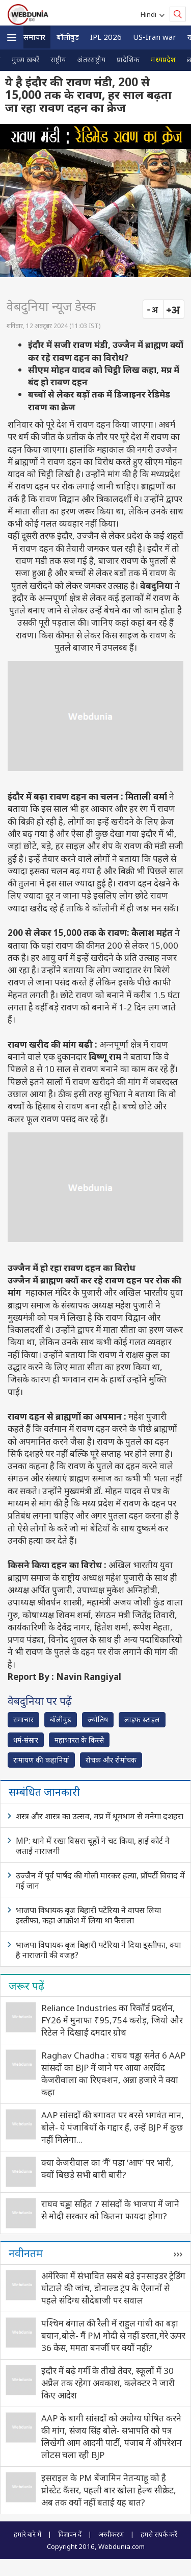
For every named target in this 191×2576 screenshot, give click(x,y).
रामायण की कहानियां (41, 1760)
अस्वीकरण (111, 2534)
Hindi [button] (150, 14)
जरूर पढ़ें (26, 1985)
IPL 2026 (106, 37)
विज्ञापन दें (69, 2534)
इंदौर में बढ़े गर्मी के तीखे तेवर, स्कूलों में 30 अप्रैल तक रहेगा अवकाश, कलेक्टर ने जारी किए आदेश (108, 2383)
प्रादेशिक (128, 59)
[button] (11, 37)
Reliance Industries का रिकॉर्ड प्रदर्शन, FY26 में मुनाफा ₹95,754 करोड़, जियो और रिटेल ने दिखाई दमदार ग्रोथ (112, 2020)
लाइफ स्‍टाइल (142, 1719)
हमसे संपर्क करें (159, 2534)
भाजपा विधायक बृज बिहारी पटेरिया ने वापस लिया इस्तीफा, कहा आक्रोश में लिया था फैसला (88, 1915)
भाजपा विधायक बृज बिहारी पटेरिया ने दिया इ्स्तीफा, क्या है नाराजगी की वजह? (98, 1950)
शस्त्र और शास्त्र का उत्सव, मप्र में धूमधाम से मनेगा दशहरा (99, 1816)
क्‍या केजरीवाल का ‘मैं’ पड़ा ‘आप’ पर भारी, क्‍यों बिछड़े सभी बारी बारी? (107, 2169)
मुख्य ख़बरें (25, 59)
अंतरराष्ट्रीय (91, 59)
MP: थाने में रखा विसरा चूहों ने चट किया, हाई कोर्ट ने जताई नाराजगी (93, 1845)
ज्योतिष (98, 1719)
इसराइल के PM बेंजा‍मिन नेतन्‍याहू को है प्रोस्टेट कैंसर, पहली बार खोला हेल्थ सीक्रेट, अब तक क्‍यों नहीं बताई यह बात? (108, 2490)
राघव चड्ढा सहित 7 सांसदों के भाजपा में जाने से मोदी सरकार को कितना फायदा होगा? (110, 2210)
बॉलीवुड (68, 37)
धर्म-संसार (25, 1740)
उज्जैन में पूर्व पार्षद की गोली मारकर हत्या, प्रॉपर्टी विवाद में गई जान (100, 1880)
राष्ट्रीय (58, 59)
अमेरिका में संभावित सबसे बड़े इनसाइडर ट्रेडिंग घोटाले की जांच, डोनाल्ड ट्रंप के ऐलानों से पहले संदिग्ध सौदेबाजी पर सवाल (113, 2288)
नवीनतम (26, 2253)
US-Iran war (154, 37)
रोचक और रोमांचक (111, 1760)
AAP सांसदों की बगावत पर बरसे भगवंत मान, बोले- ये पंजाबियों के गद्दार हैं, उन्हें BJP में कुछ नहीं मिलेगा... (112, 2127)
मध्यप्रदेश (163, 59)
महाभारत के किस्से (79, 1740)
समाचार (34, 37)
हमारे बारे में (27, 2534)
